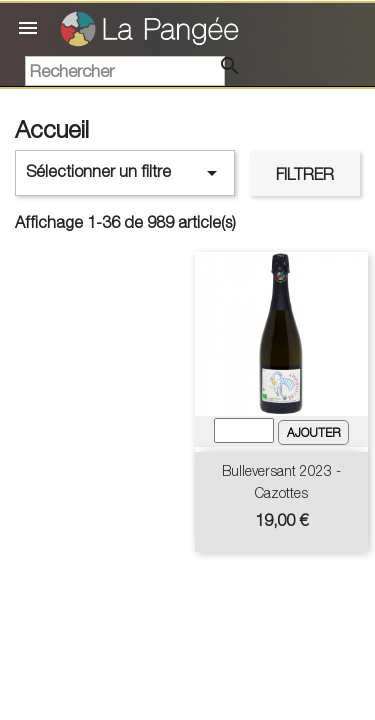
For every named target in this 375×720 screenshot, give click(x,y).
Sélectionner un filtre (125, 173)
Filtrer (305, 174)
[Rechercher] (125, 71)
